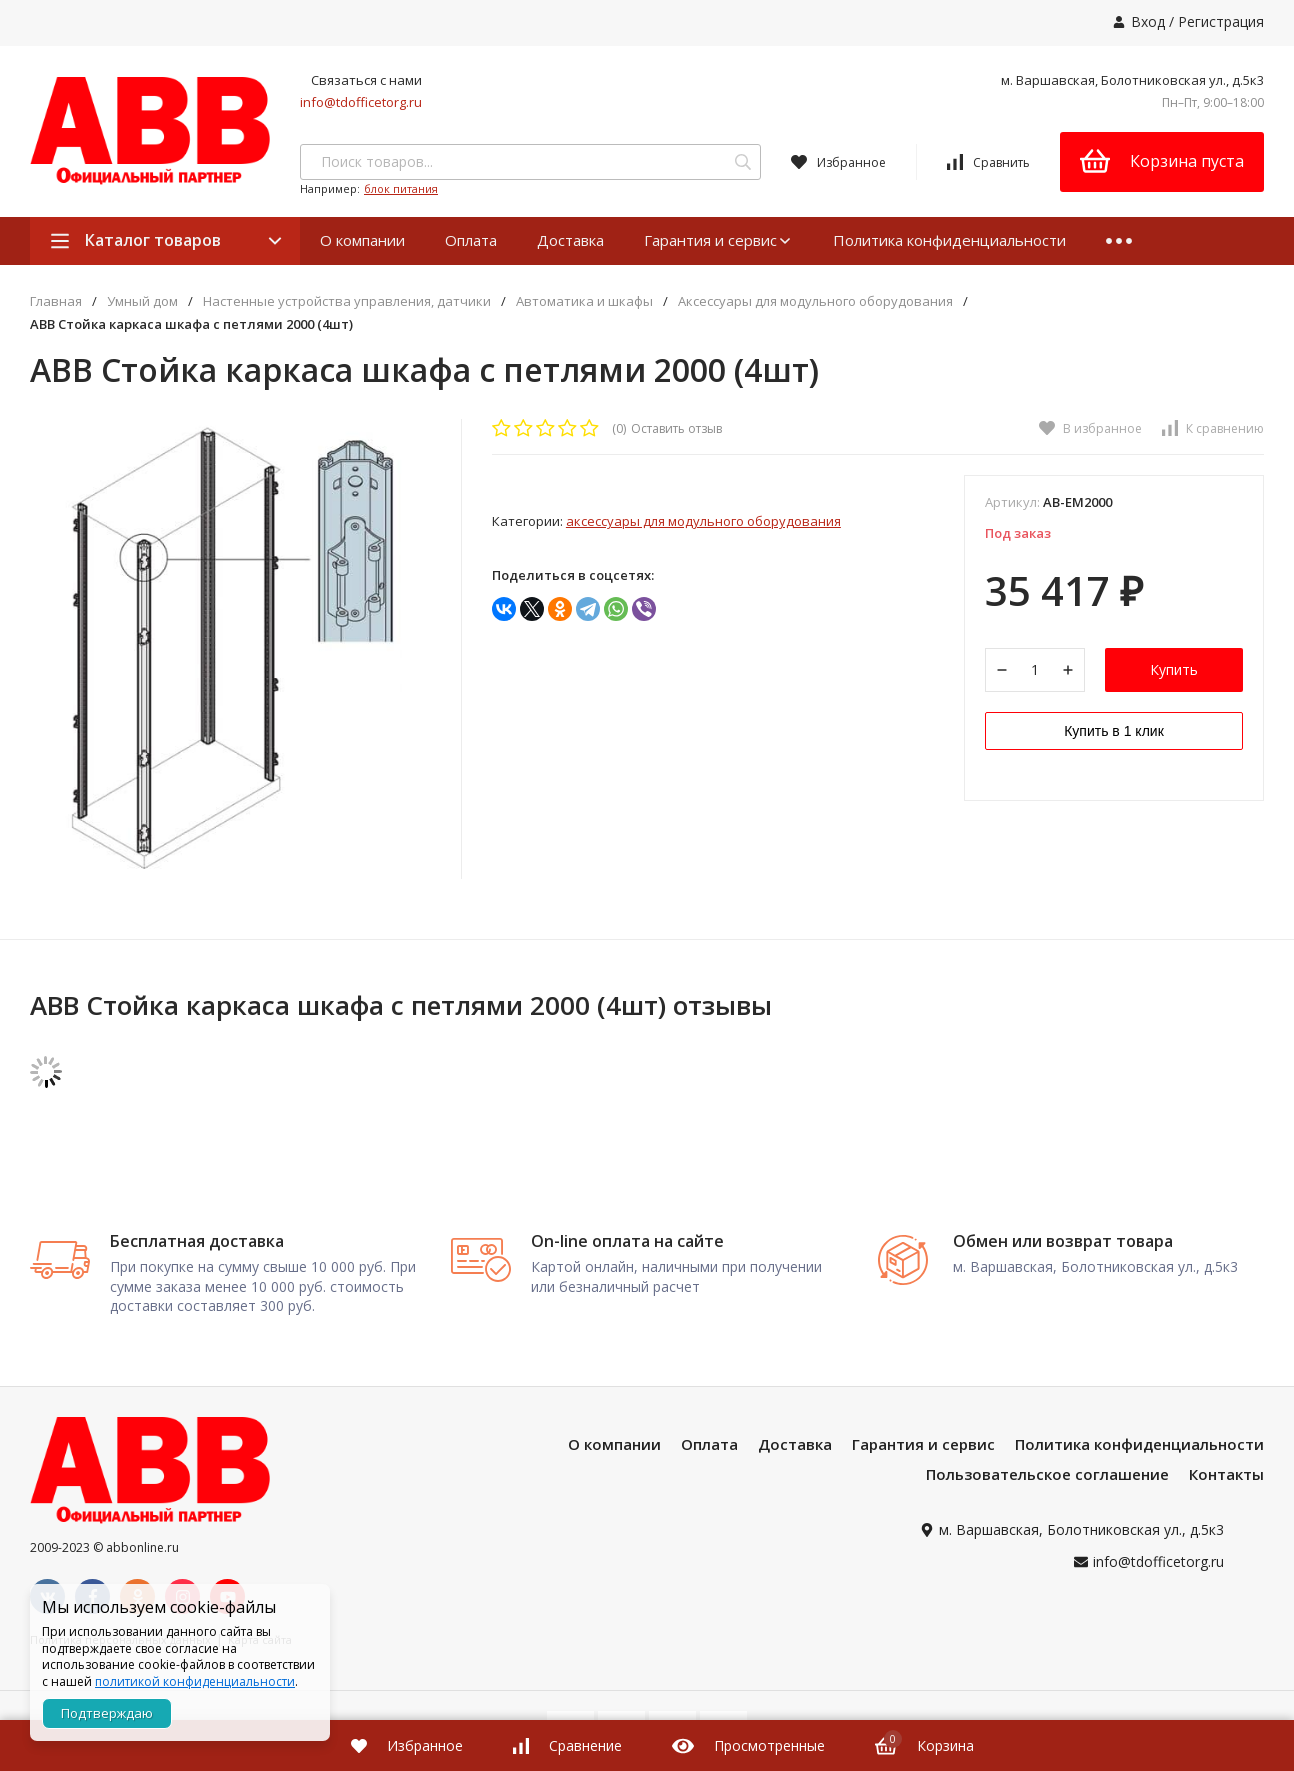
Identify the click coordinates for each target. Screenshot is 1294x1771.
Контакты (1226, 1474)
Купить (1174, 669)
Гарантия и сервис (718, 240)
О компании (362, 240)
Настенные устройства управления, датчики (347, 301)
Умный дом (142, 301)
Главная (56, 301)
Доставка (570, 240)
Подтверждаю (107, 1713)
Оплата (471, 240)
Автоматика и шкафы (584, 301)
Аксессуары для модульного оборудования (815, 301)
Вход (1148, 21)
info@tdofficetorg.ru (361, 102)
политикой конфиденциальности (195, 1681)
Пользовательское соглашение (1047, 1474)
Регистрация (1221, 21)
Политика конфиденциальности (949, 240)
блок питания (401, 188)
